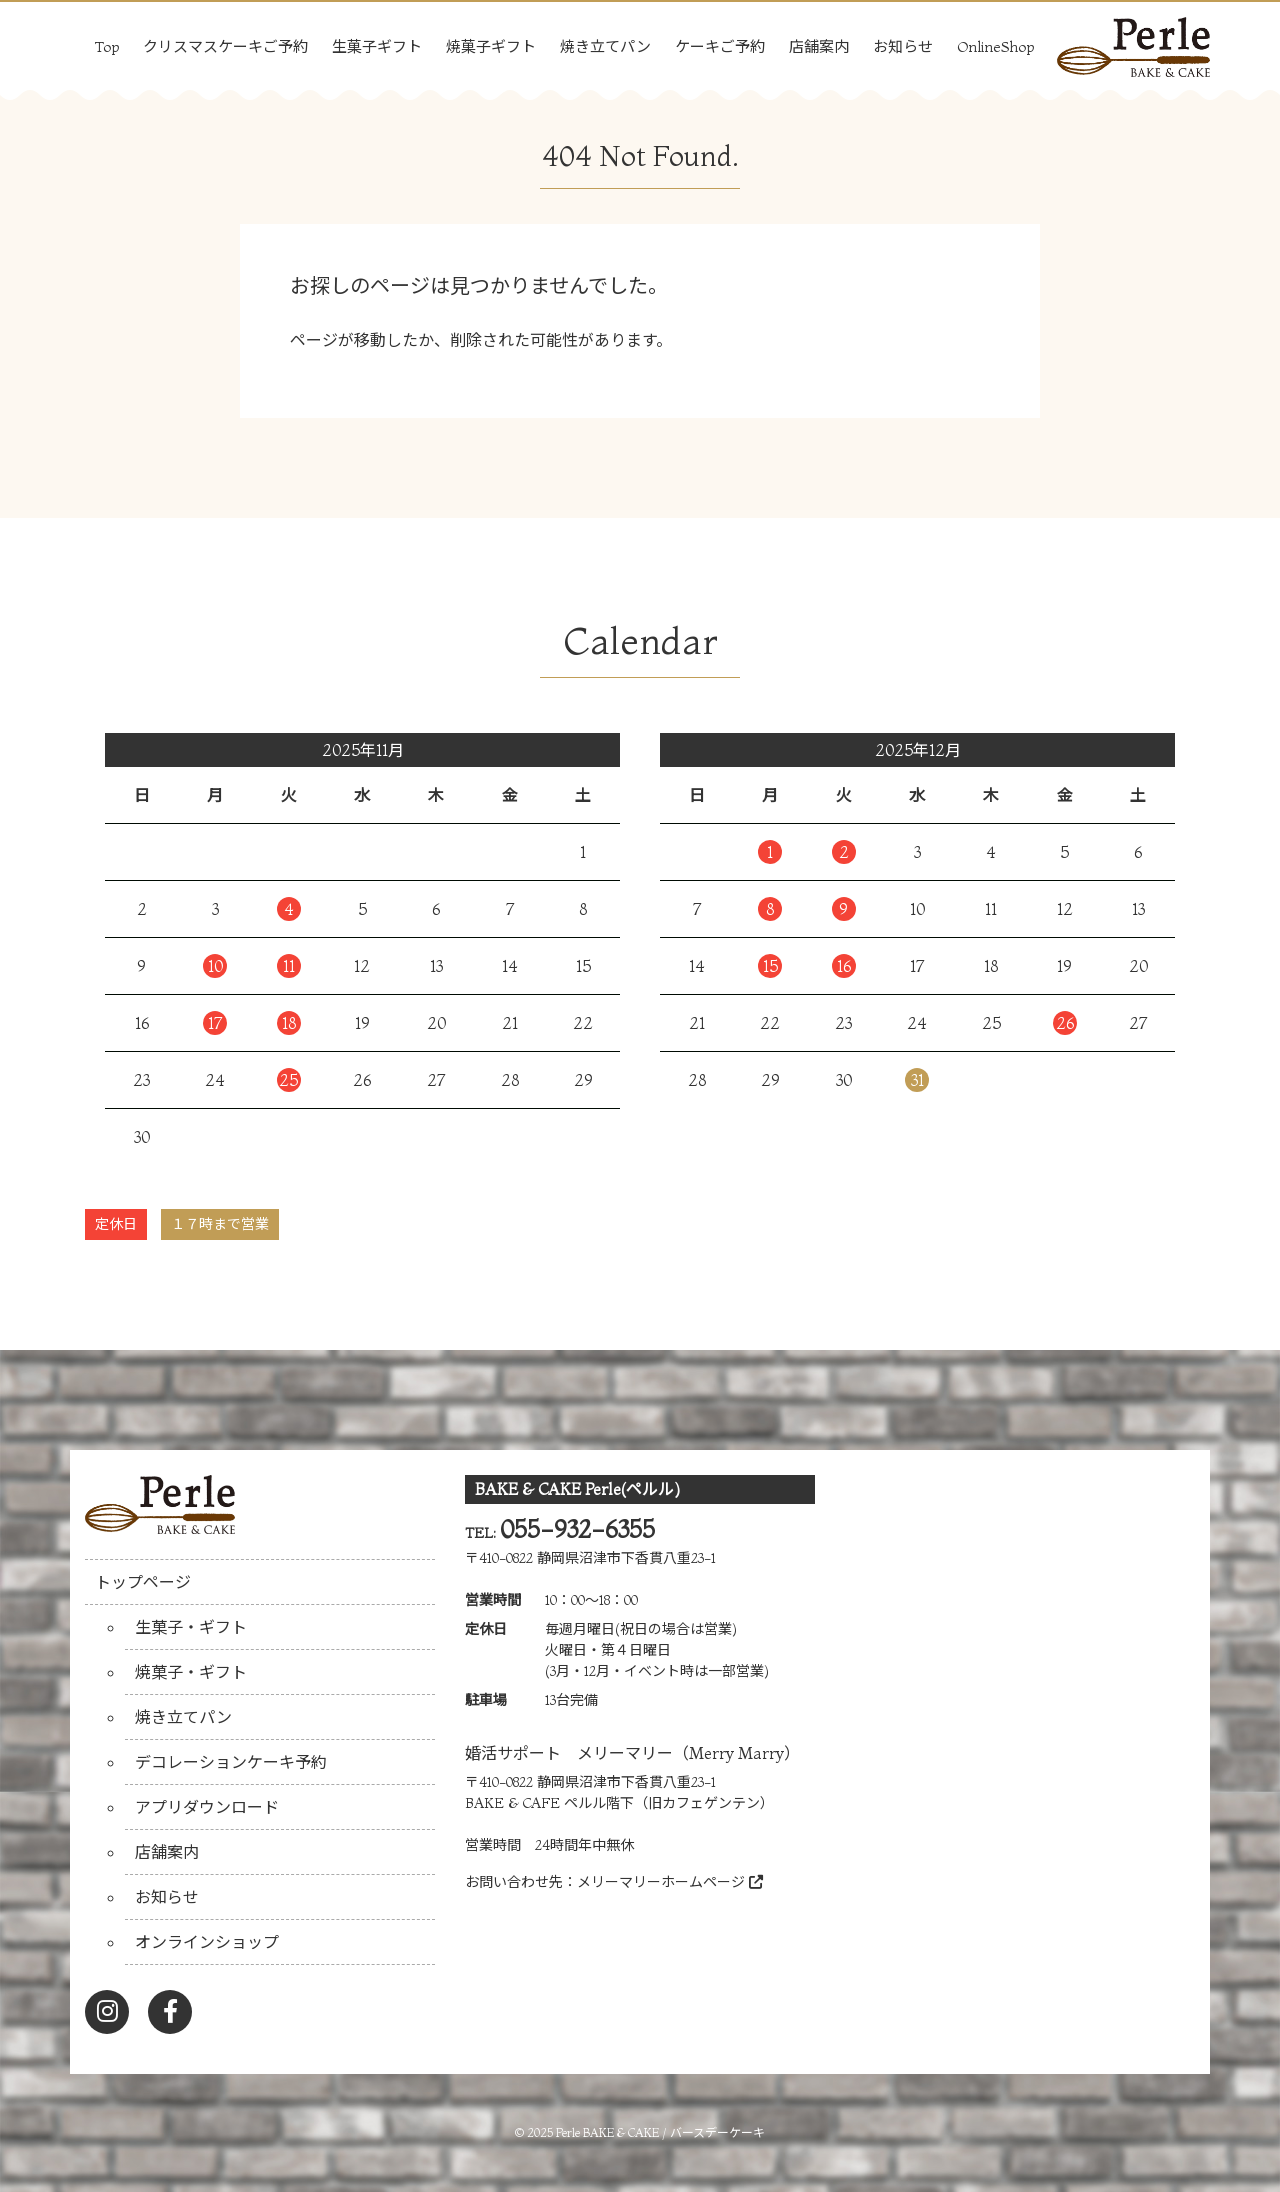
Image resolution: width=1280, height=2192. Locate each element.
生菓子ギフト (377, 46)
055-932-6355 (577, 1529)
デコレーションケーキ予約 (231, 1762)
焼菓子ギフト (491, 46)
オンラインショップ (207, 1942)
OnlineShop (995, 46)
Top (107, 46)
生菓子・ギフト (191, 1627)
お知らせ (903, 46)
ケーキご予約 (720, 46)
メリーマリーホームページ (670, 1882)
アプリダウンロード (207, 1807)
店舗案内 (819, 46)
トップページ (143, 1582)
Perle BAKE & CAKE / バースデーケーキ (660, 2132)
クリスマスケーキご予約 (225, 46)
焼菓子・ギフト (191, 1672)
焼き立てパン (605, 46)
